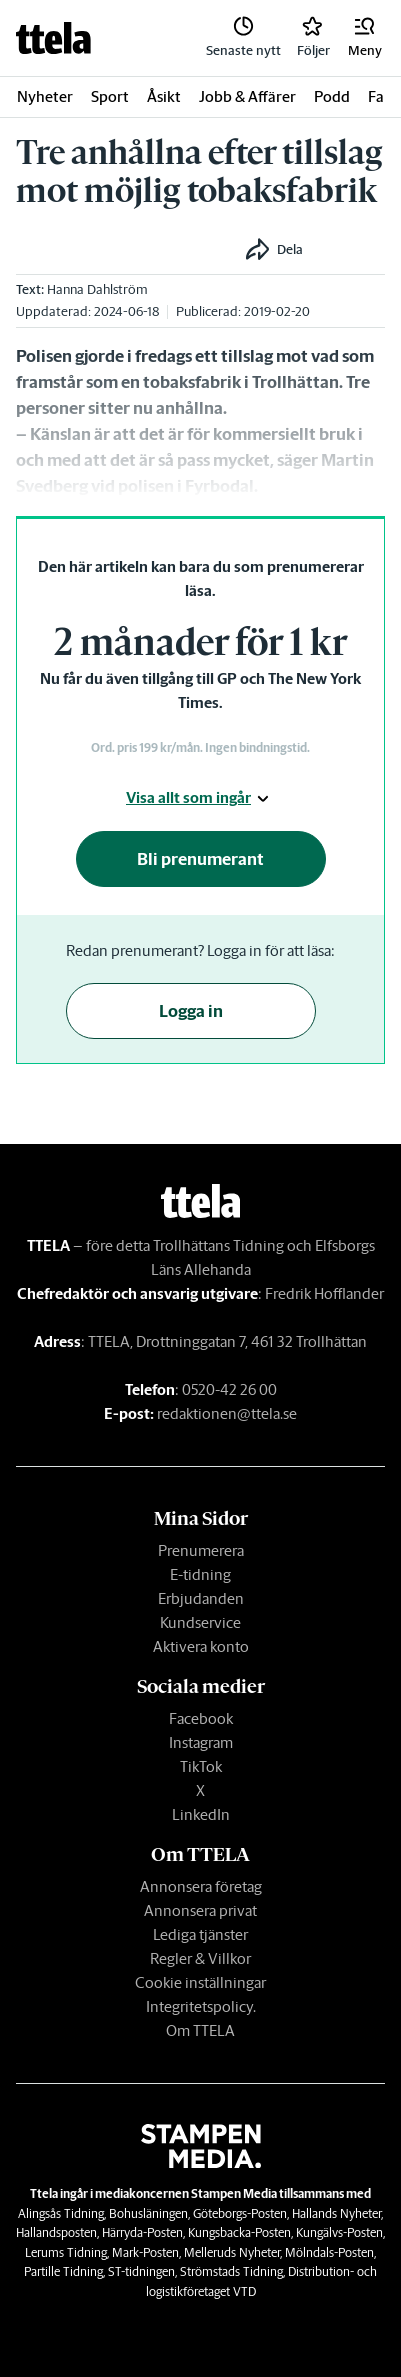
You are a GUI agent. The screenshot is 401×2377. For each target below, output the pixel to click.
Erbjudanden (201, 1598)
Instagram (201, 1742)
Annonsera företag (201, 1886)
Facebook (201, 1718)
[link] (53, 38)
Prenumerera (201, 1550)
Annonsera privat (200, 1910)
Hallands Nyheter (336, 2213)
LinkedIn (201, 1814)
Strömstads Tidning (231, 2271)
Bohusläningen (148, 2213)
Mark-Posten (145, 2252)
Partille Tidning (63, 2271)
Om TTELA (200, 2030)
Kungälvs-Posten (339, 2232)
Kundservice (200, 1622)
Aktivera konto (201, 1646)
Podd (332, 96)
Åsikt (164, 96)
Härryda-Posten (142, 2232)
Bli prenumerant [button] (200, 859)
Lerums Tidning (66, 2252)
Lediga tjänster (200, 1934)
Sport (110, 96)
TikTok (201, 1766)
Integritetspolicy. (201, 2006)
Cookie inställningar (200, 1982)
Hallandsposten (56, 2232)
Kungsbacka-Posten (239, 2232)
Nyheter (45, 96)
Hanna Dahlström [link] (97, 289)
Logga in (191, 1011)
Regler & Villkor (200, 1958)
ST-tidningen (141, 2271)
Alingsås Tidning (61, 2213)
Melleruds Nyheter (232, 2252)
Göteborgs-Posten (240, 2213)
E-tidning (200, 1574)
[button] (365, 38)
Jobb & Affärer (247, 96)
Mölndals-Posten (329, 2252)
